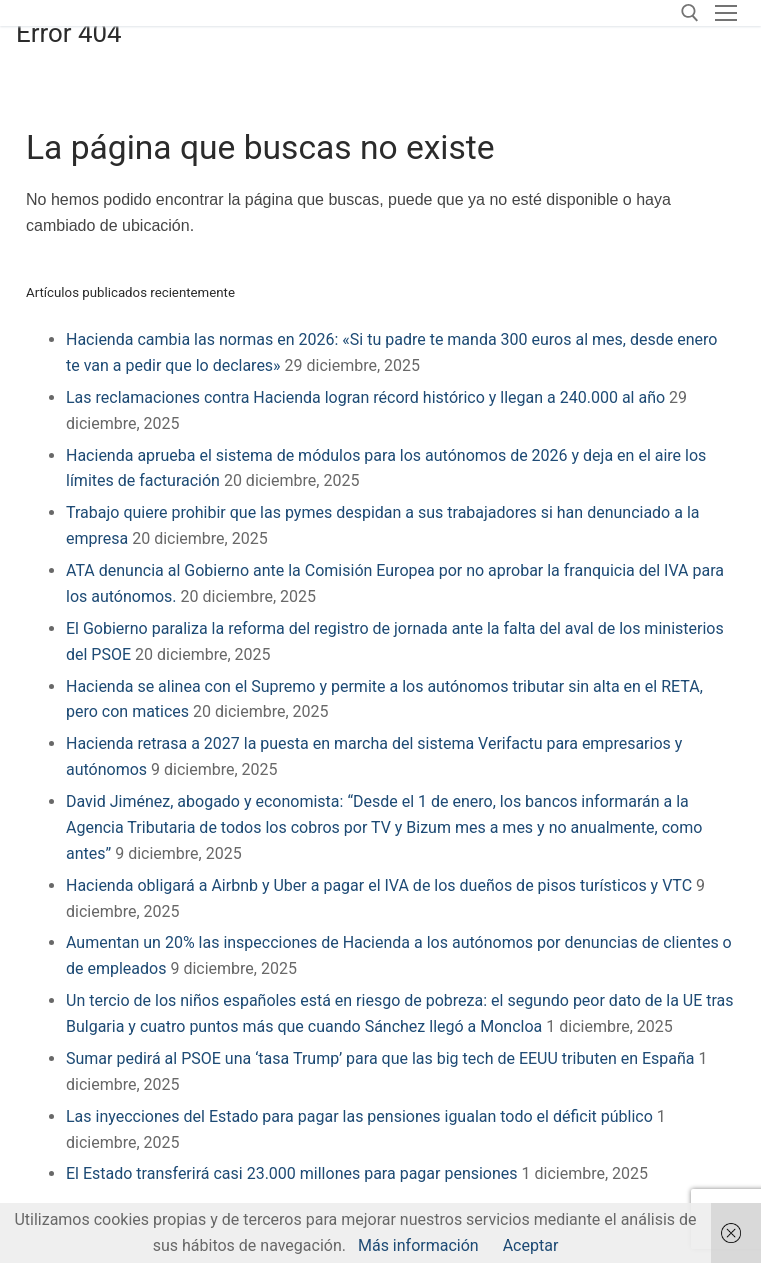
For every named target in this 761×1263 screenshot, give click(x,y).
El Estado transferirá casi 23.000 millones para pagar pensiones (292, 1173)
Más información (418, 1245)
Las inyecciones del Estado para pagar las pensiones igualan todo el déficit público (359, 1116)
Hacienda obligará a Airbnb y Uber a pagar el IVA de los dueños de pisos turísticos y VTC (379, 885)
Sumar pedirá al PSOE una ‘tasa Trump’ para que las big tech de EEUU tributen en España (380, 1058)
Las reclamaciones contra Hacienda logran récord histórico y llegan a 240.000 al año (365, 397)
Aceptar (531, 1245)
